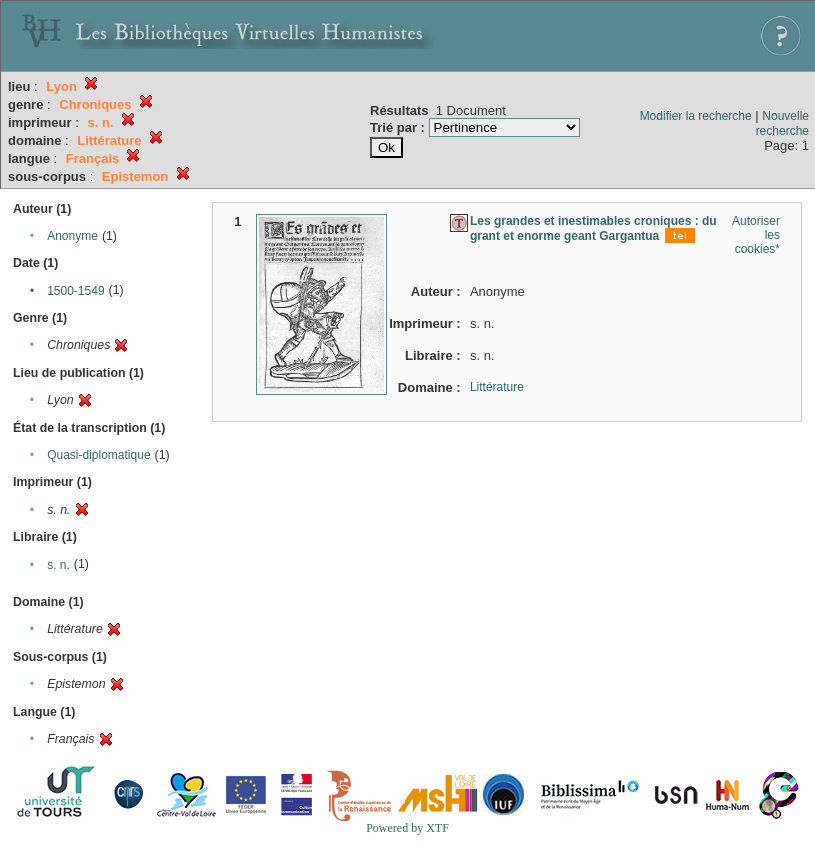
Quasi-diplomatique (98, 455)
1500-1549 (75, 291)
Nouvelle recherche (782, 123)
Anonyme (72, 236)
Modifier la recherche (696, 116)
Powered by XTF (407, 828)
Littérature (497, 387)
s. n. (58, 565)
